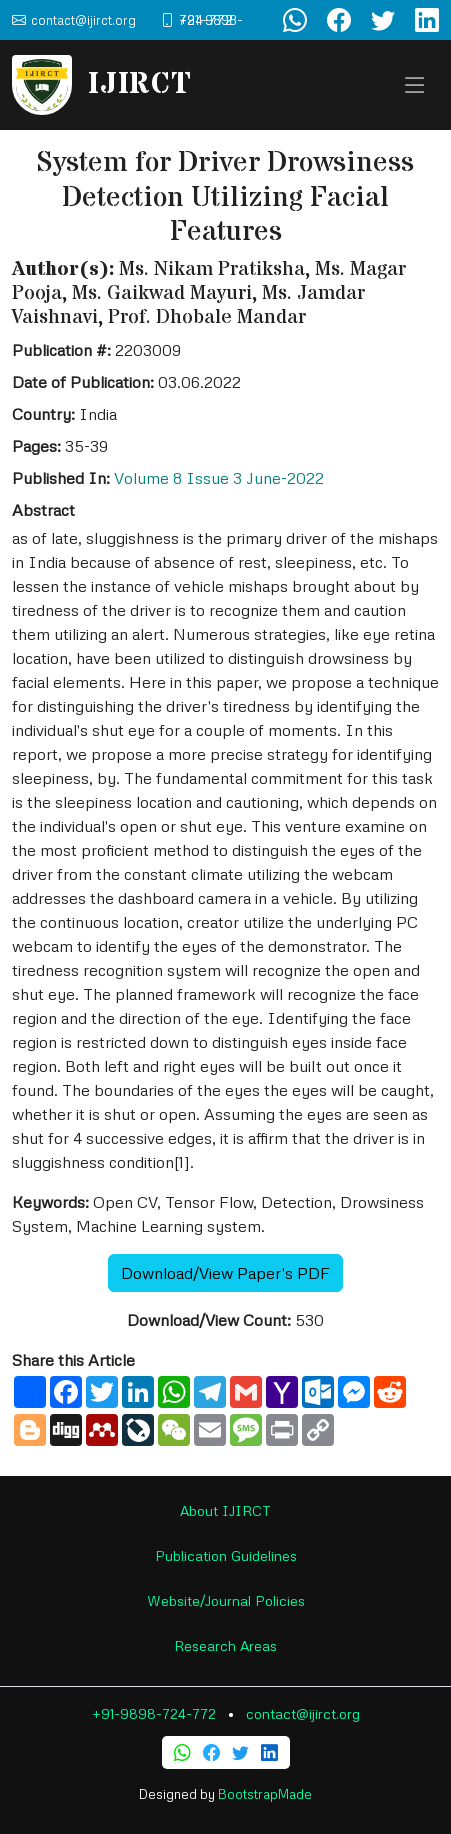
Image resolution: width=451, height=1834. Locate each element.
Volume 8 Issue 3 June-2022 (219, 478)
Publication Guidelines (226, 1555)
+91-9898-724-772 (154, 1713)
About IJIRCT (225, 1510)
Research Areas (225, 1645)
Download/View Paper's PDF (225, 1273)
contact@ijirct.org (303, 1713)
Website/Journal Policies (226, 1600)
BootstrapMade (265, 1794)
